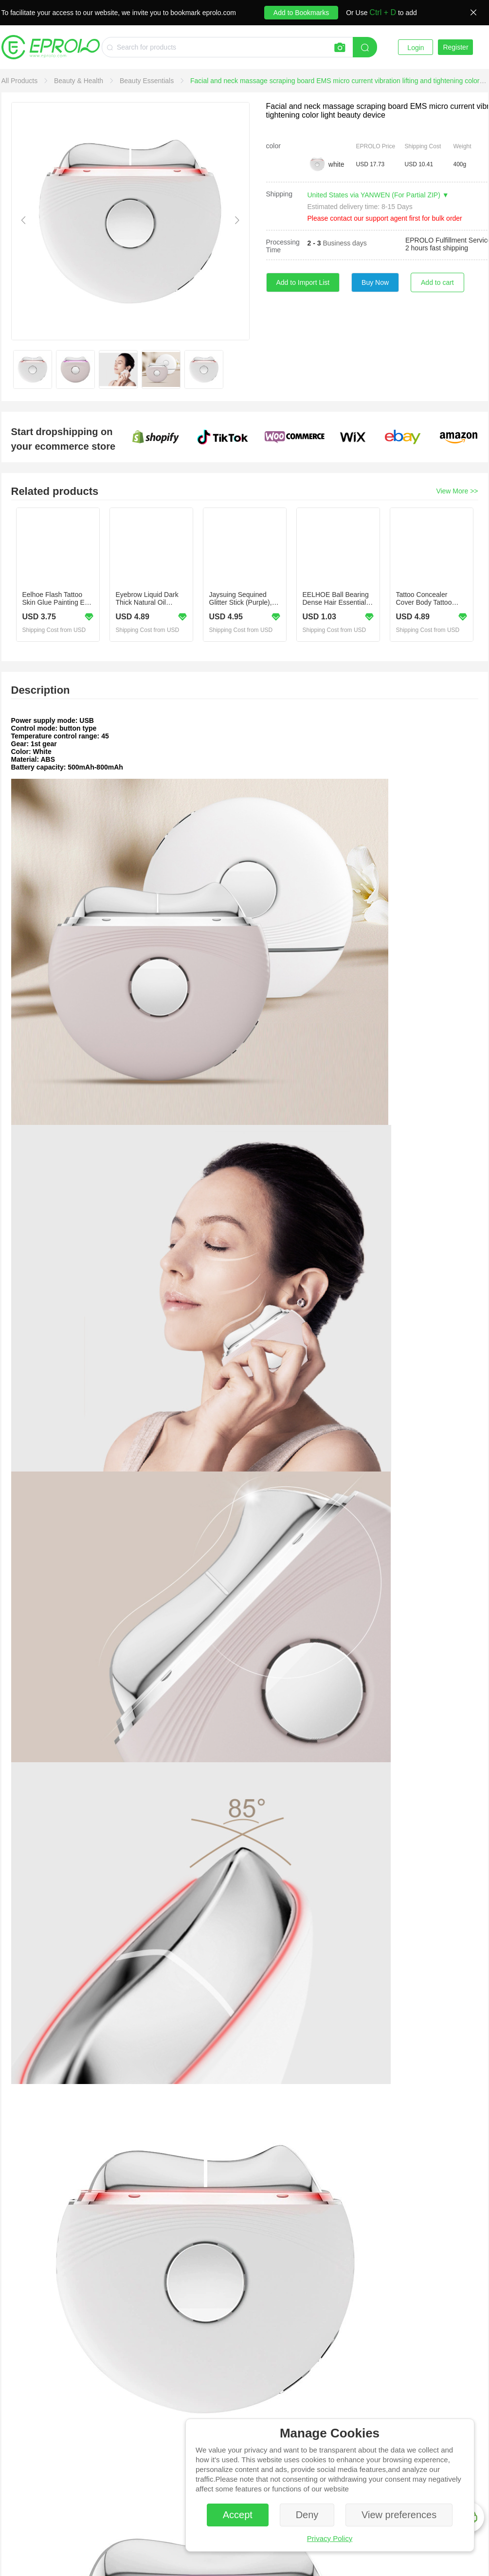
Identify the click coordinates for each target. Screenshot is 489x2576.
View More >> (457, 491)
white (336, 164)
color (273, 146)
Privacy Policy (329, 2538)
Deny (307, 2514)
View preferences (399, 2514)
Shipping (279, 194)
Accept (238, 2514)
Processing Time (283, 246)
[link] (20, 81)
